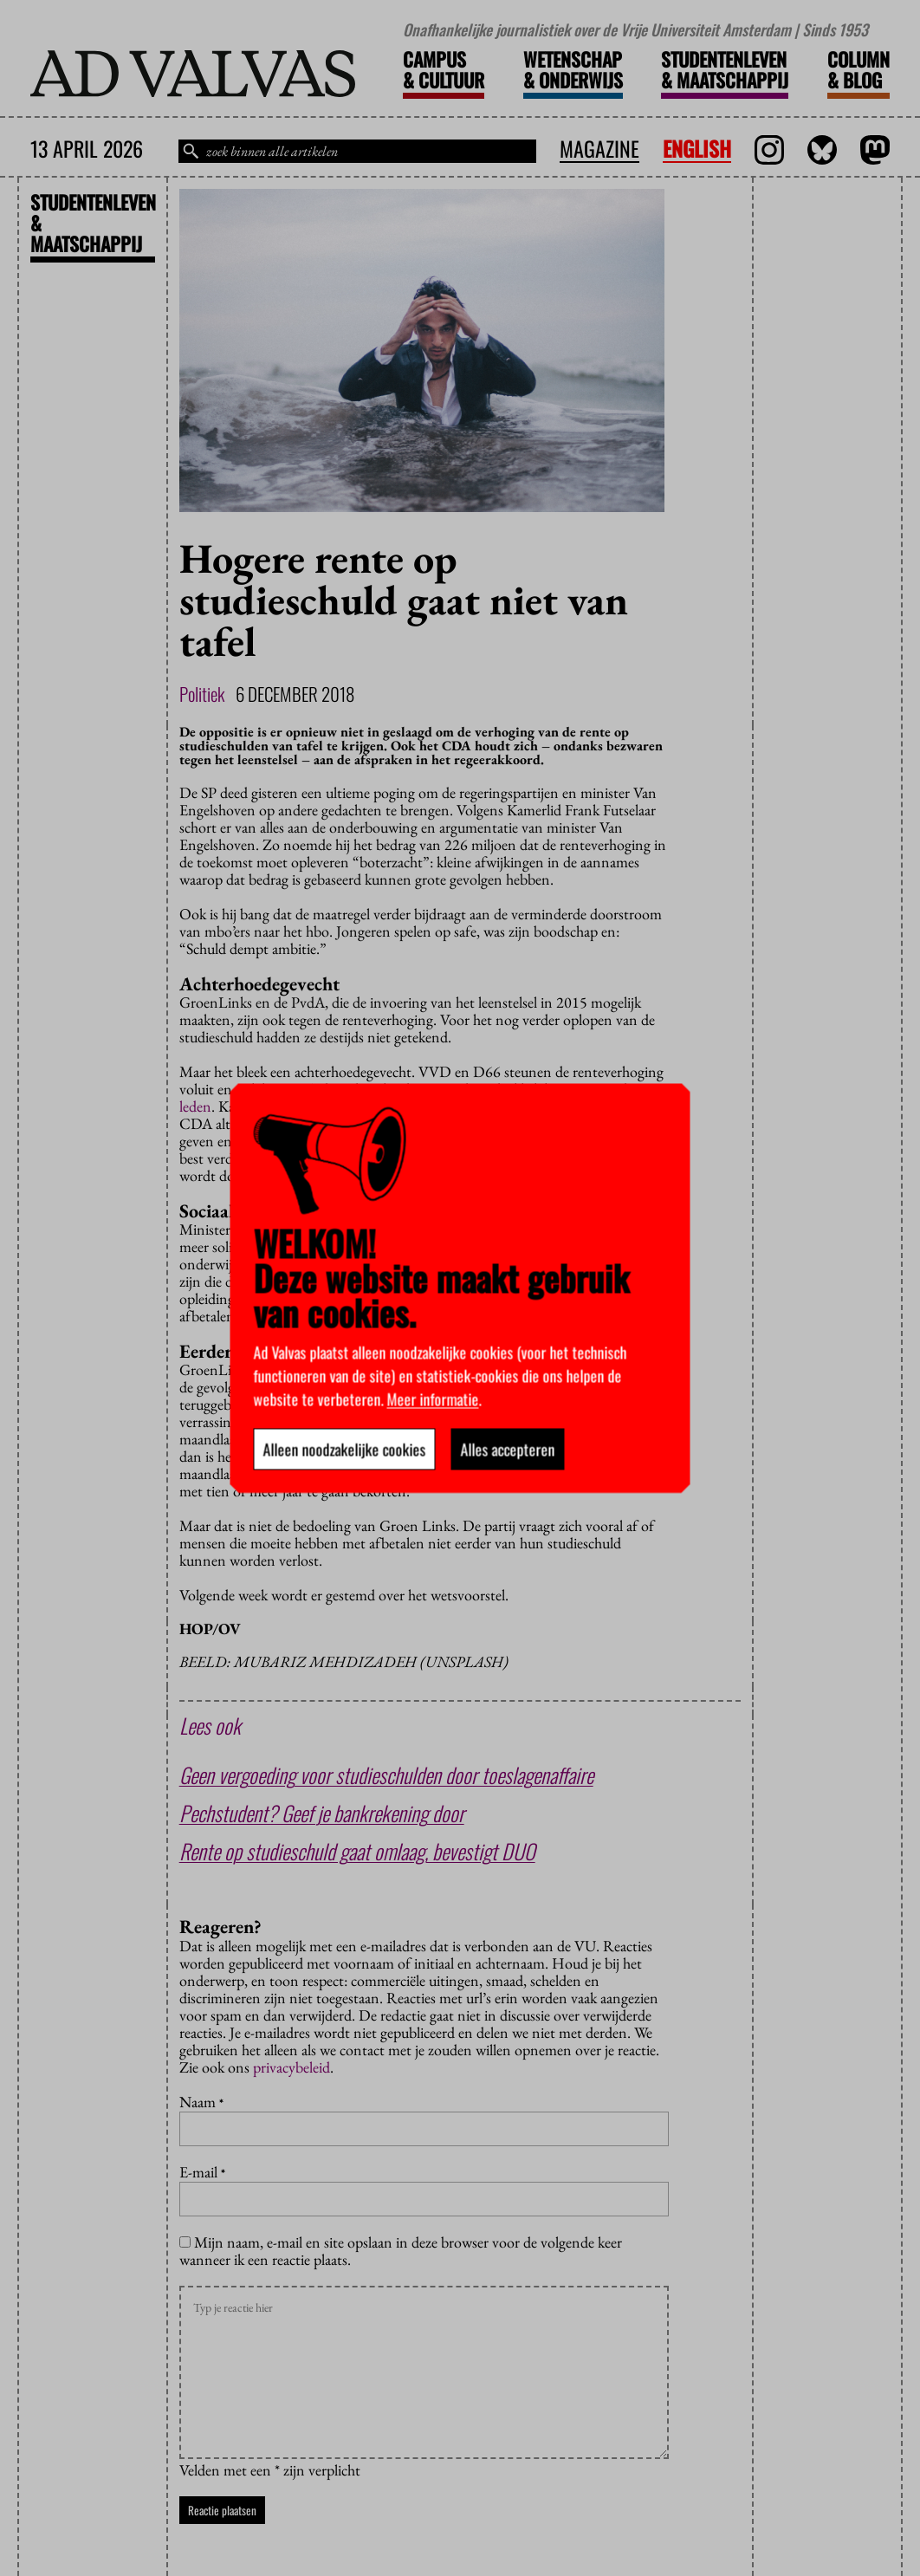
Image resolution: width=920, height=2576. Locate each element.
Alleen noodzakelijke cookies (344, 1448)
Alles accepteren (508, 1448)
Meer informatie (433, 1398)
